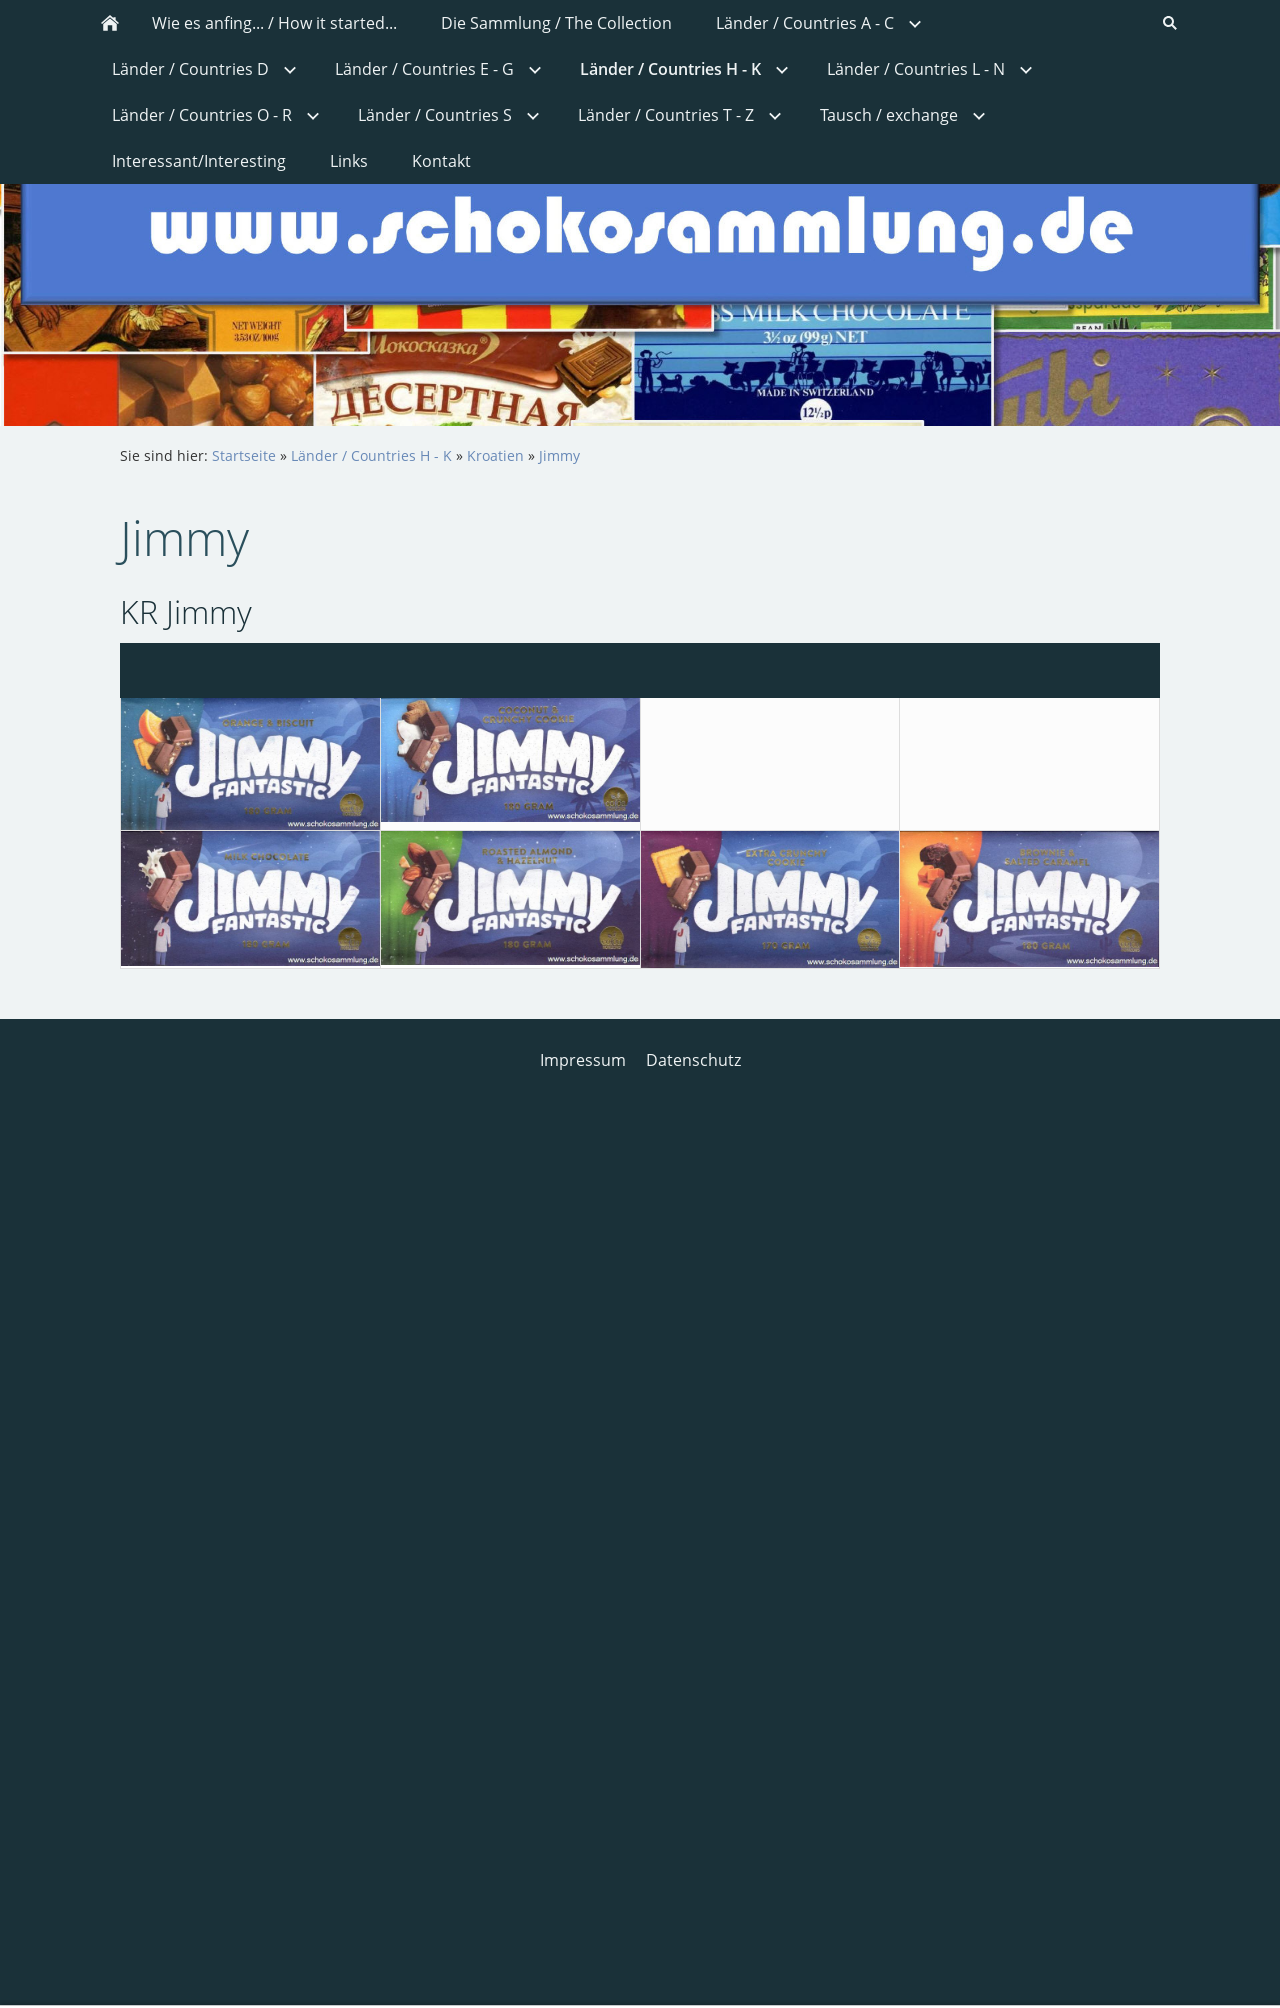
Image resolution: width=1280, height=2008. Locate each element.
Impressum (583, 1060)
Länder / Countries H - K (371, 455)
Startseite (244, 455)
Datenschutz (693, 1060)
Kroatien (495, 455)
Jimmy (559, 455)
